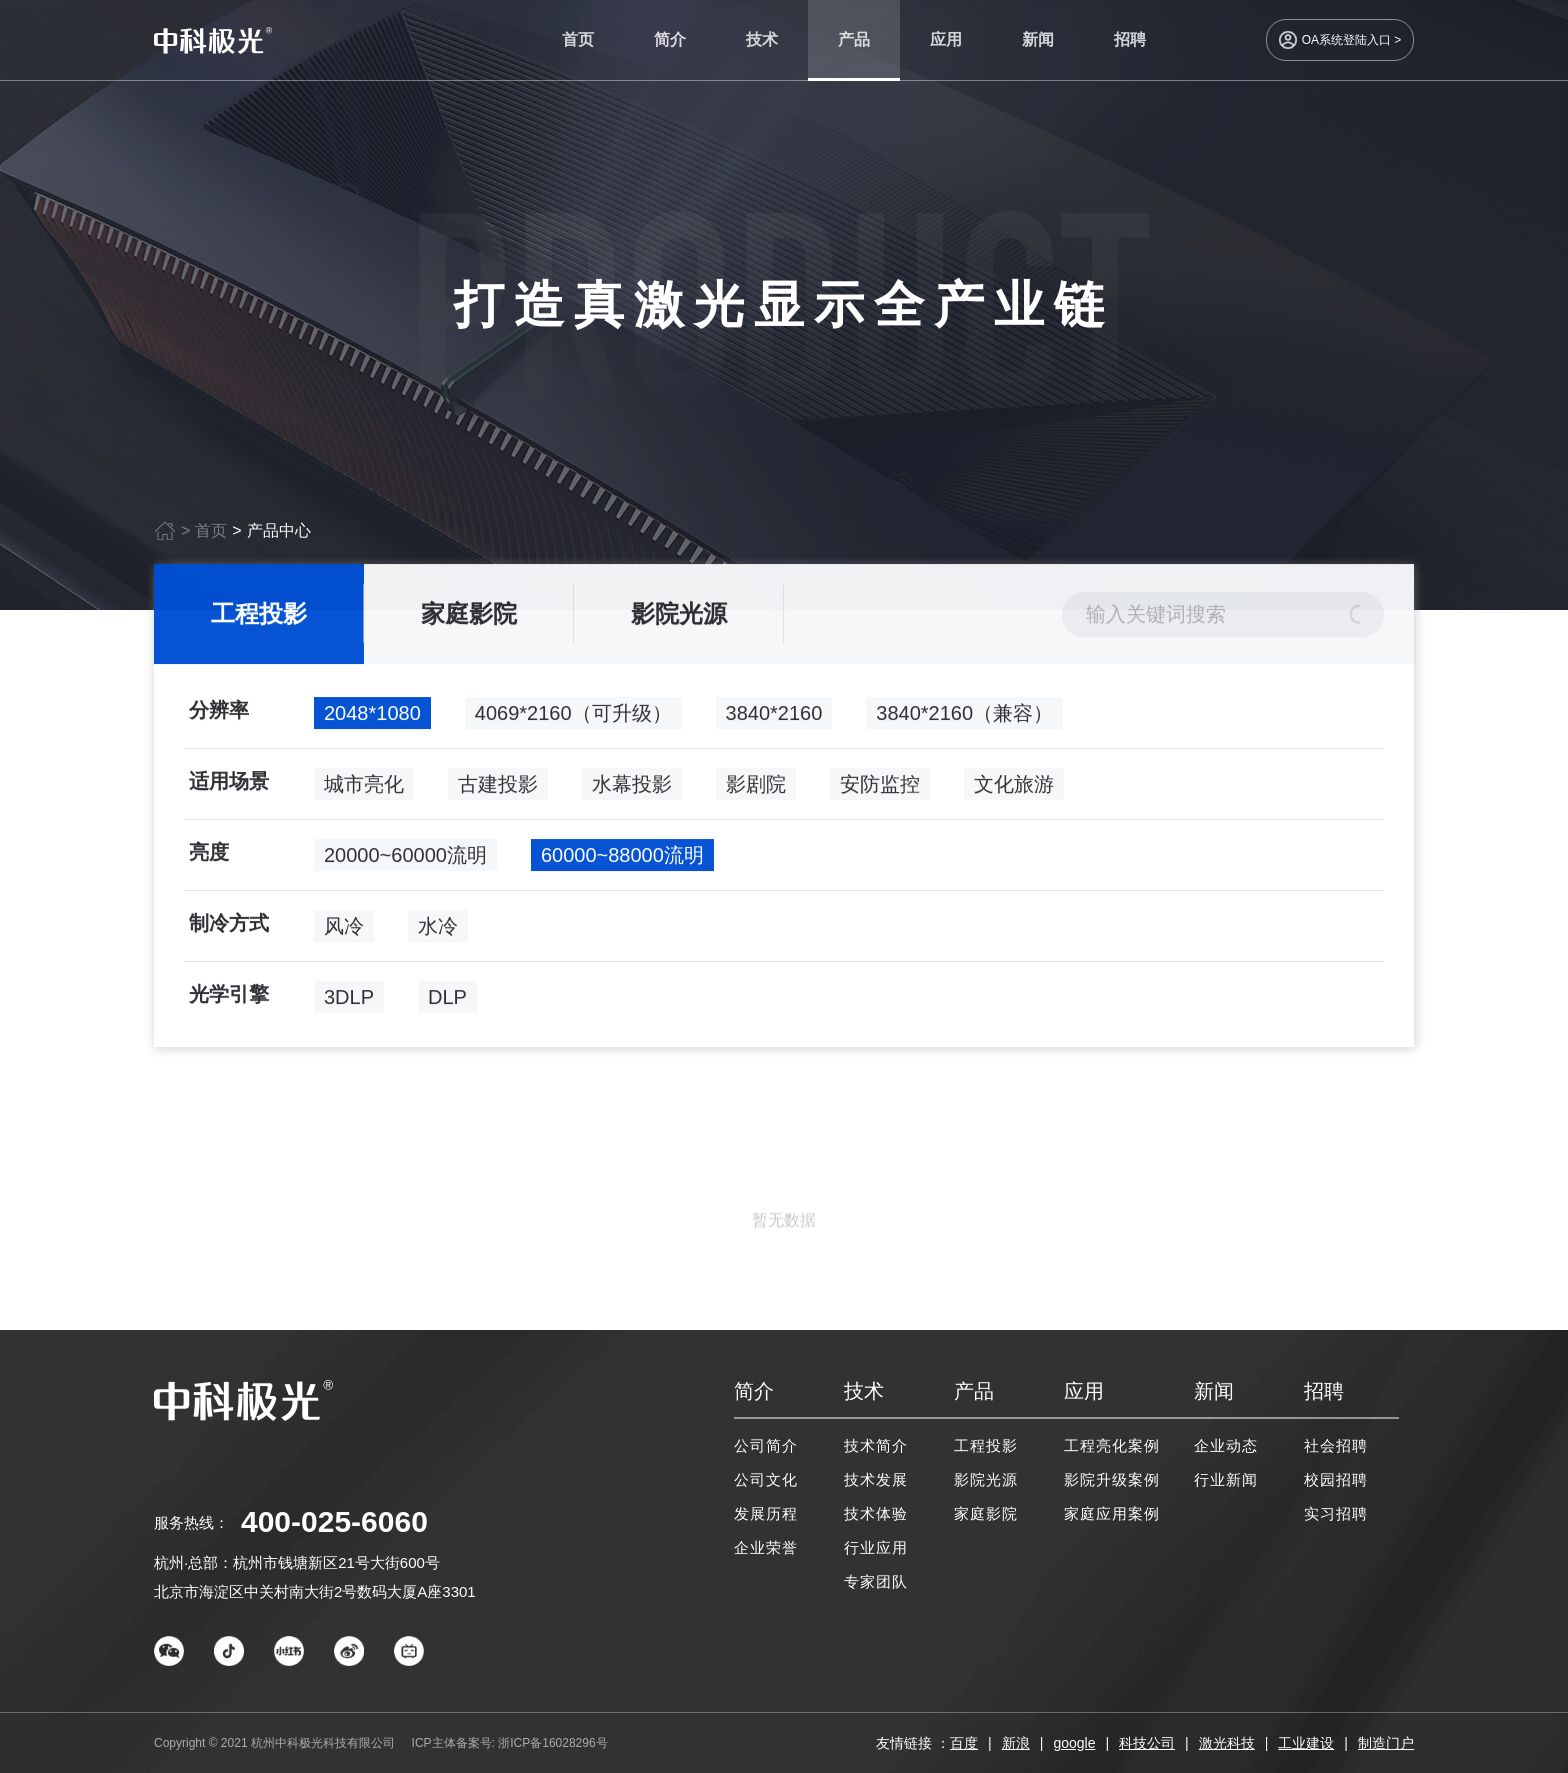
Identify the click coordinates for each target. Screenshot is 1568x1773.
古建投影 (498, 790)
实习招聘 (1336, 1513)
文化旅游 (1014, 790)
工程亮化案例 (1112, 1445)
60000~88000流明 (622, 861)
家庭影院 (469, 619)
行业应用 (876, 1547)
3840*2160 (774, 719)
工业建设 (1306, 1743)
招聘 (1130, 39)
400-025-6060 (334, 1521)
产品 (854, 39)
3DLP (349, 1003)
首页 (578, 39)
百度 (964, 1743)
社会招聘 (1336, 1445)
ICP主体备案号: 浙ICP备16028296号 (510, 1743)
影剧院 (756, 790)
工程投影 (259, 619)
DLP (447, 1003)
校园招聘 (1336, 1479)
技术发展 (876, 1479)
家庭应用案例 (1112, 1513)
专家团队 (876, 1581)
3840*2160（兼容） (964, 719)
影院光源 (679, 619)
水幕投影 (632, 790)
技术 (762, 39)
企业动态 (1226, 1445)
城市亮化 (364, 790)
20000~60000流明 (405, 861)
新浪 (1016, 1743)
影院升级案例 (1112, 1479)
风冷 (344, 932)
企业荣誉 (766, 1547)
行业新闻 (1226, 1479)
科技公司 (1147, 1743)
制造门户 (1386, 1743)
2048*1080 (372, 719)
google (1074, 1743)
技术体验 (876, 1513)
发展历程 (766, 1513)
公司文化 (766, 1479)
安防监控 (880, 790)
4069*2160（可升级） (573, 719)
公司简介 (766, 1445)
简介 (670, 39)
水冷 (438, 932)
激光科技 (1227, 1743)
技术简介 (876, 1445)
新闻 (1038, 39)
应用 (946, 39)
